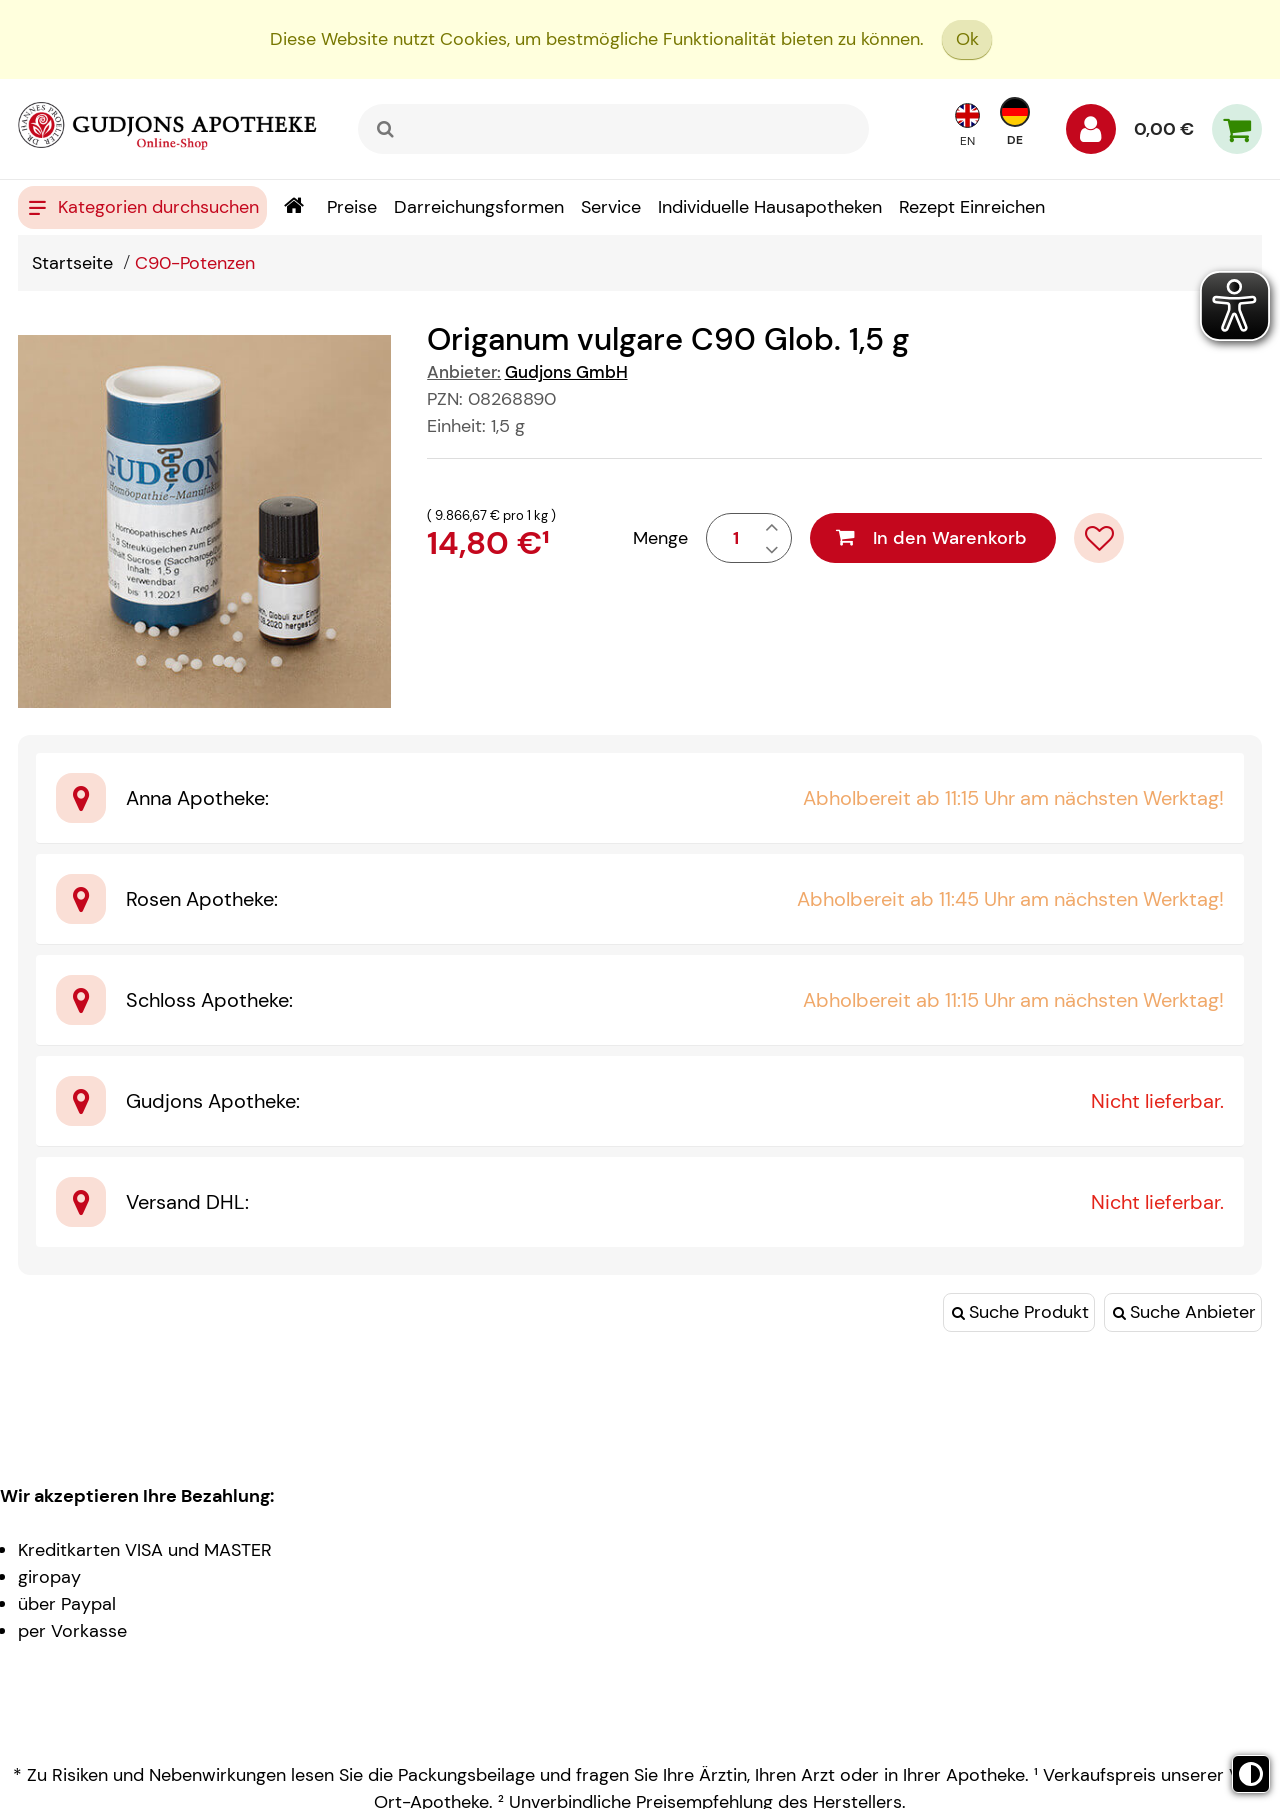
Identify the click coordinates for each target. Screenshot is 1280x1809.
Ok (967, 39)
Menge (660, 538)
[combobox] (613, 129)
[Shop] (293, 207)
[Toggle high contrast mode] (1251, 1774)
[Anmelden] (1091, 134)
